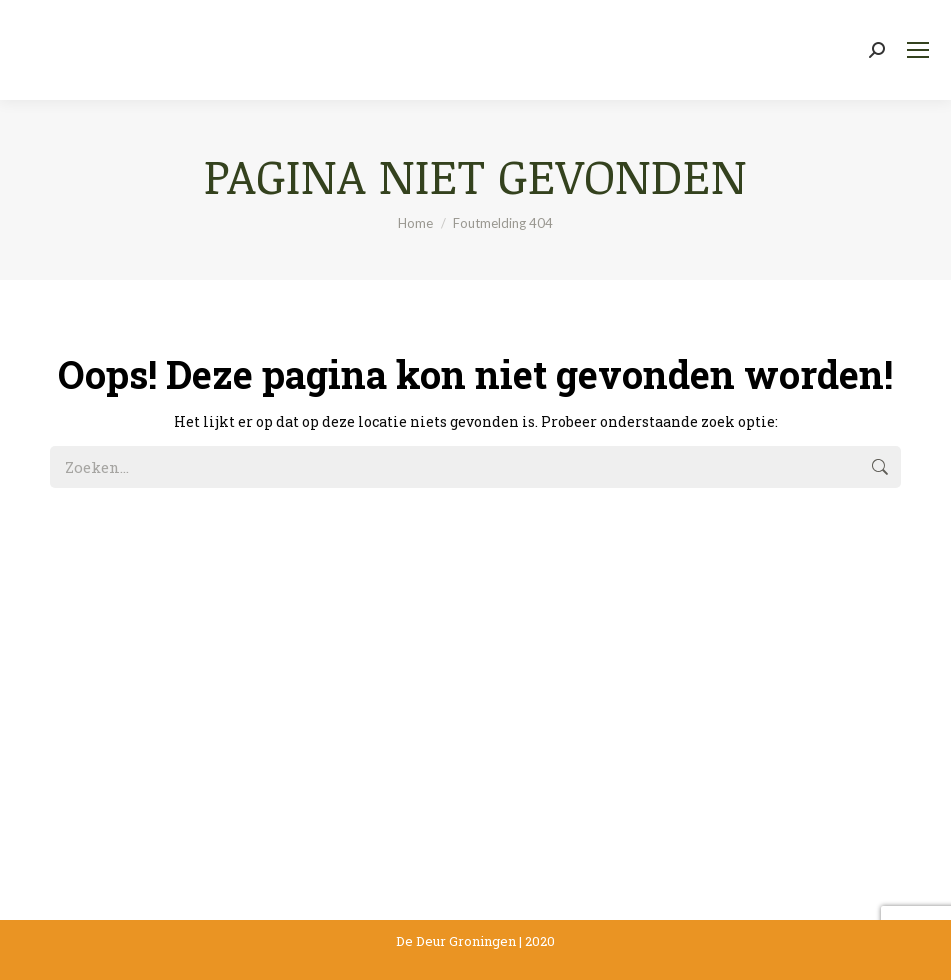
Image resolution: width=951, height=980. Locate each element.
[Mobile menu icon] (918, 50)
